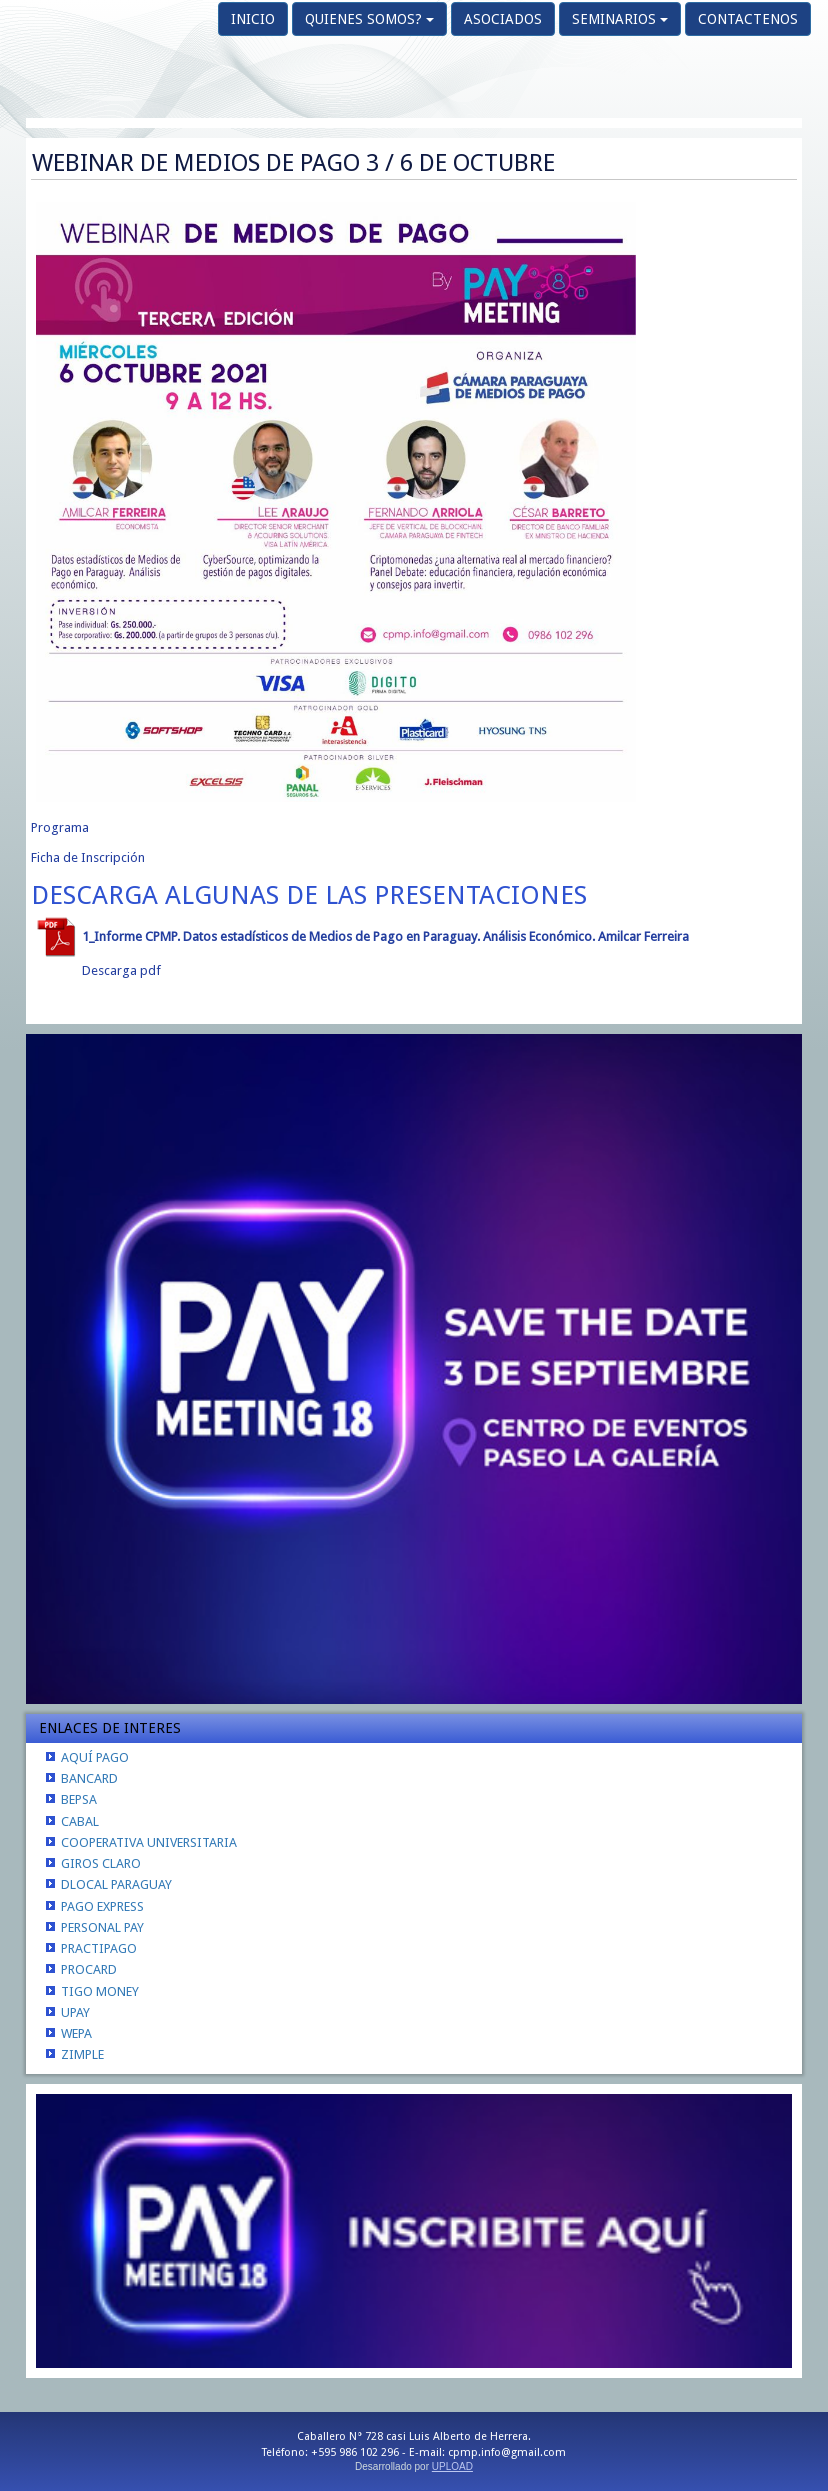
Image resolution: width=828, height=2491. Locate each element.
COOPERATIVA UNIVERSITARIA (149, 1842)
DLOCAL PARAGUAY (116, 1884)
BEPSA (79, 1799)
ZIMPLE (82, 2054)
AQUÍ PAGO (95, 1757)
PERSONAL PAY (102, 1927)
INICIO (253, 19)
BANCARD (89, 1778)
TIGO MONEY (100, 1991)
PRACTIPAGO (99, 1948)
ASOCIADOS (503, 19)
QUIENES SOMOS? (369, 19)
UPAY (75, 2012)
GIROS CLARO (101, 1863)
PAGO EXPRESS (102, 1906)
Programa (60, 827)
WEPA (76, 2033)
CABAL (80, 1821)
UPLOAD (452, 2466)
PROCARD (89, 1969)
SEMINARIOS (620, 19)
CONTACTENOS (748, 19)
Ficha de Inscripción (88, 857)
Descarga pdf (121, 970)
